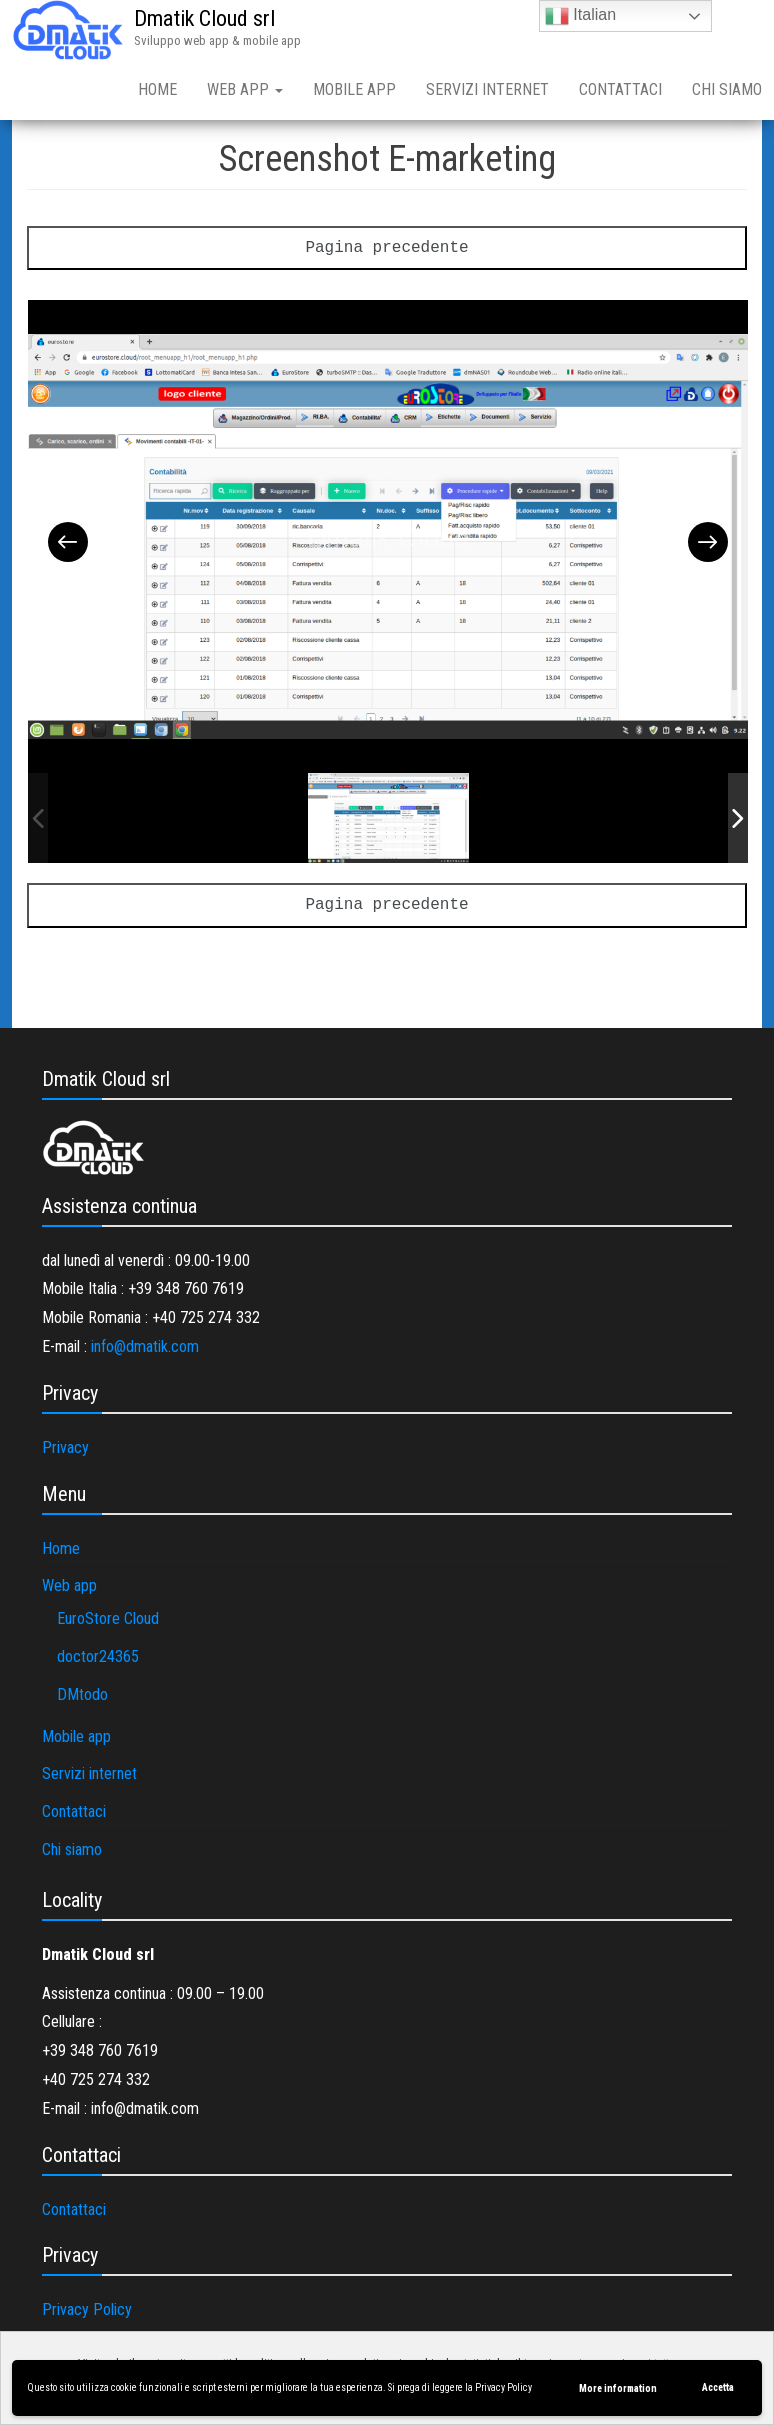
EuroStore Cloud (108, 1618)
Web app (245, 89)
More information (618, 2388)
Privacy (65, 1447)
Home (157, 89)
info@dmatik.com (145, 1346)
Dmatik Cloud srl (204, 18)
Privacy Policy (503, 2387)
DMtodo (82, 1694)
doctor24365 (98, 1656)
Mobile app (354, 89)
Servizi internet (487, 89)
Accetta (718, 2387)
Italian (580, 16)
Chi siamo (72, 1849)
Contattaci (620, 89)
